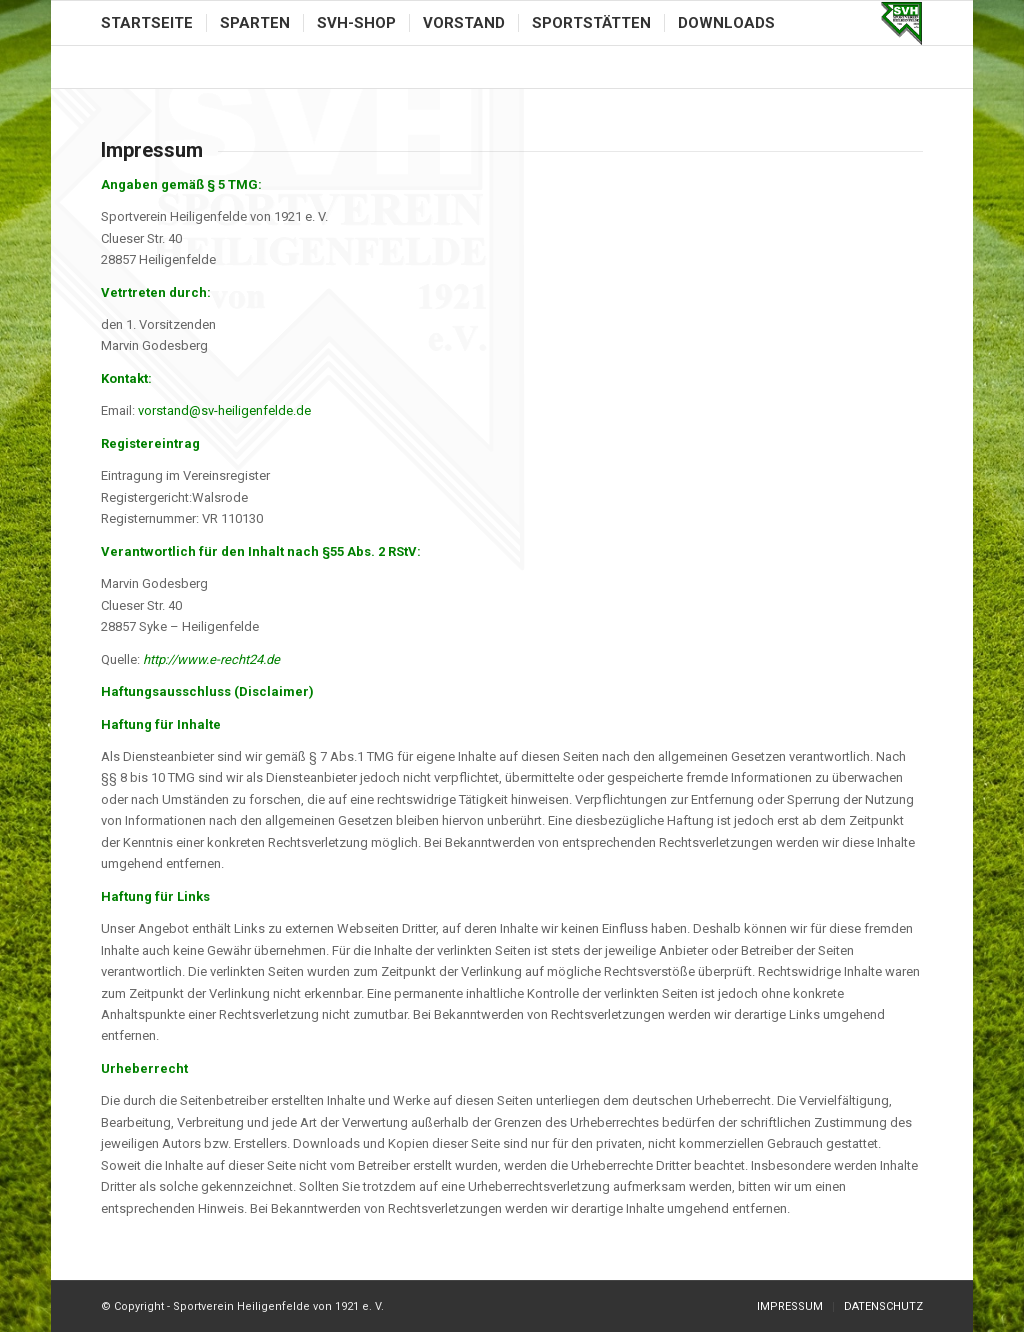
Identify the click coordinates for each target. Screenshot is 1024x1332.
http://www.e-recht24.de (211, 659)
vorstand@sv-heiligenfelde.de (224, 410)
